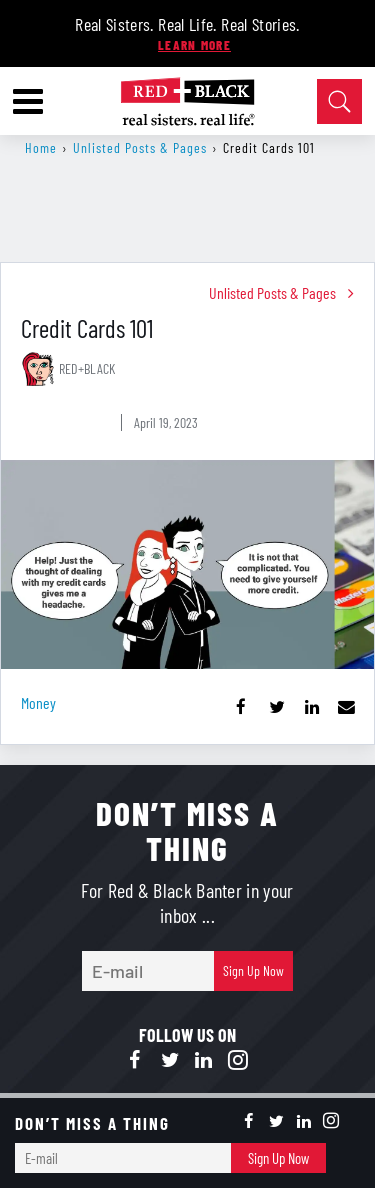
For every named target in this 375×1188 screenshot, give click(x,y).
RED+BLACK (87, 368)
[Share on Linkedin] (311, 706)
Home (41, 147)
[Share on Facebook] (241, 706)
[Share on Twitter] (276, 706)
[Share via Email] (346, 706)
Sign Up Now (253, 970)
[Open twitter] (170, 1061)
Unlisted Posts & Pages (140, 147)
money (38, 702)
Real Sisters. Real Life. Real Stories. (187, 24)
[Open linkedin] (204, 1061)
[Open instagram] (238, 1061)
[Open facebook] (136, 1061)
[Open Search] (339, 101)
